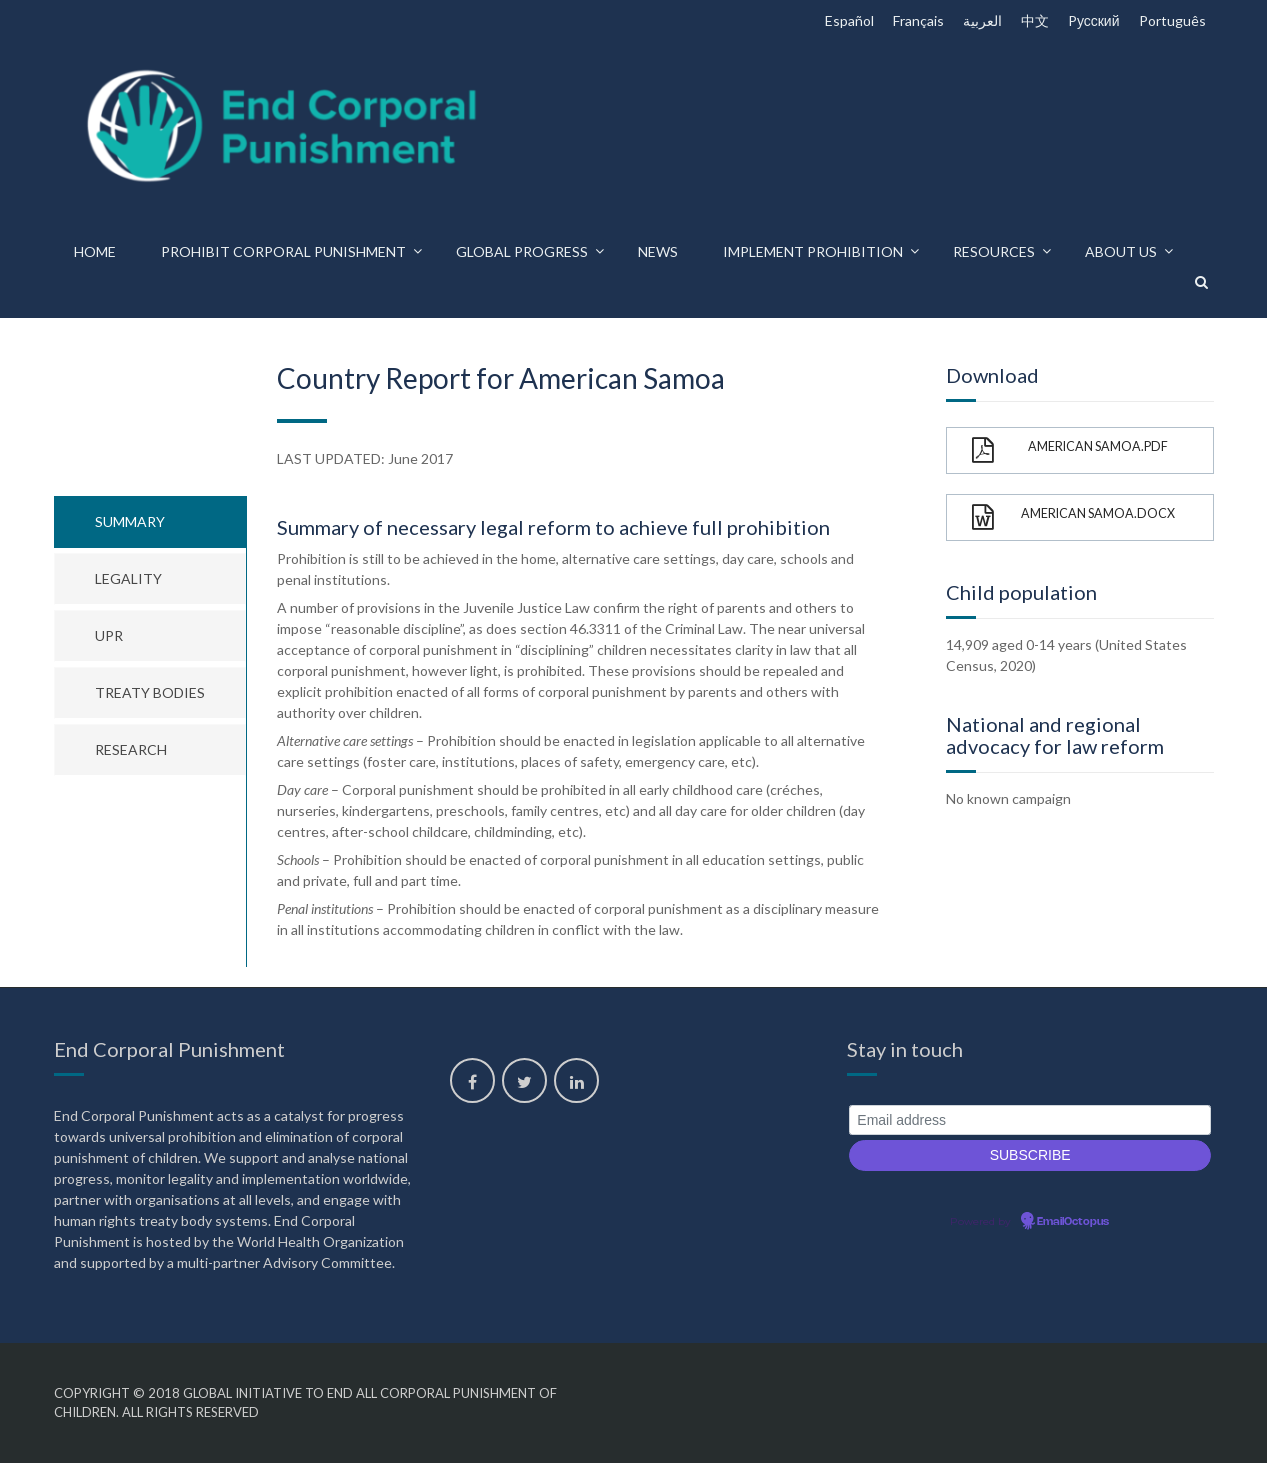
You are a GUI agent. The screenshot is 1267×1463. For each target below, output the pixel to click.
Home (95, 251)
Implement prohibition (813, 251)
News (658, 251)
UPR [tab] (109, 635)
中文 (1035, 20)
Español (849, 20)
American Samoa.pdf (1070, 450)
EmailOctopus (1073, 1222)
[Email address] (1030, 1120)
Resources (994, 251)
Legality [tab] (128, 578)
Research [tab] (131, 749)
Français (918, 20)
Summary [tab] (130, 521)
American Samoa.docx (1073, 517)
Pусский (1094, 20)
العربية (982, 20)
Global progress (522, 251)
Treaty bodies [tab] (150, 692)
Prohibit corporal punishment (283, 251)
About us (1121, 251)
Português (1172, 20)
